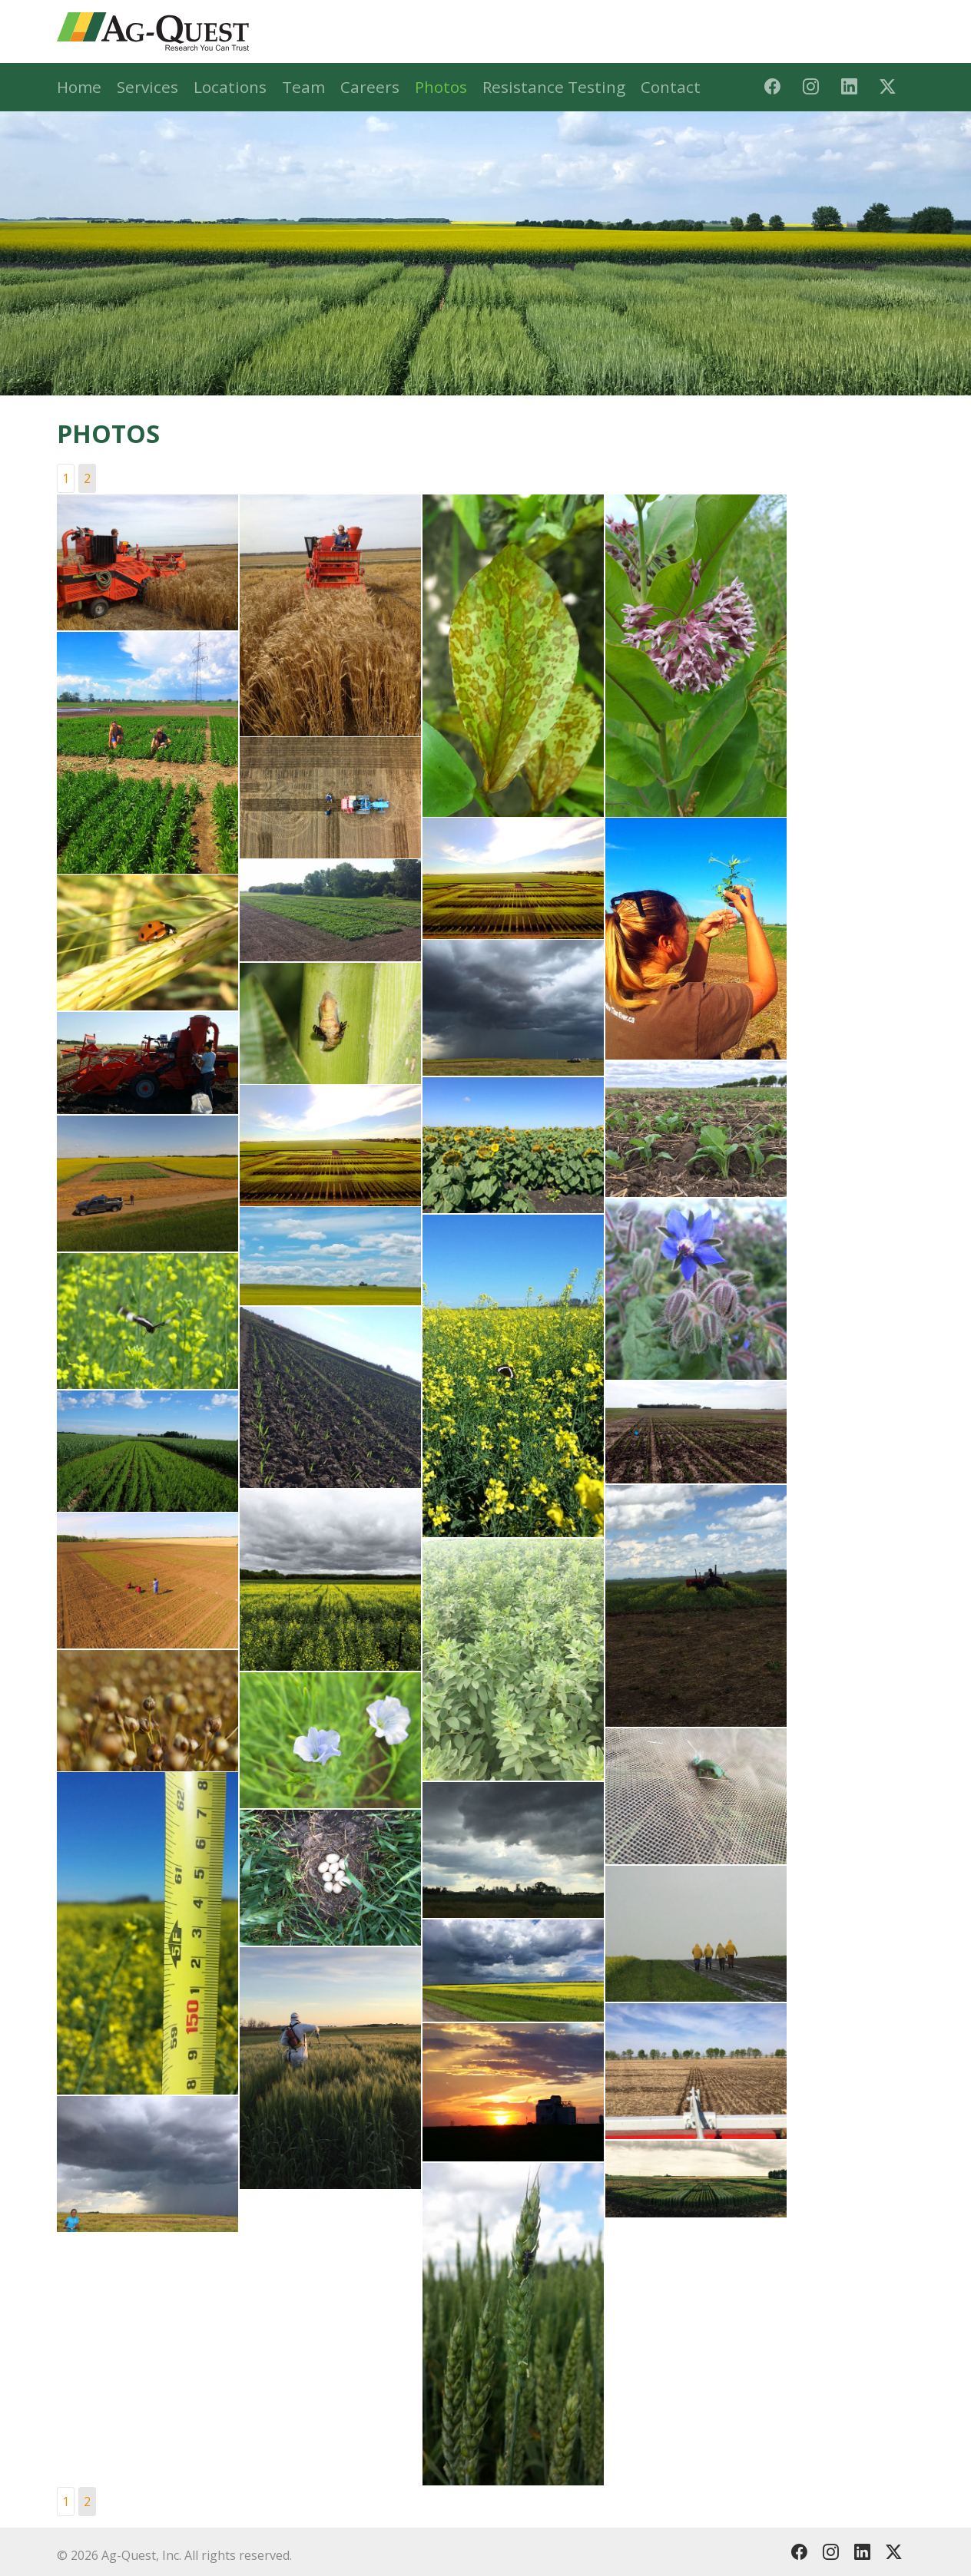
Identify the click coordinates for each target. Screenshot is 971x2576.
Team (303, 87)
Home (79, 87)
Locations (230, 87)
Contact (671, 87)
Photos (441, 87)
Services (147, 87)
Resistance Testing (553, 87)
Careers (369, 87)
